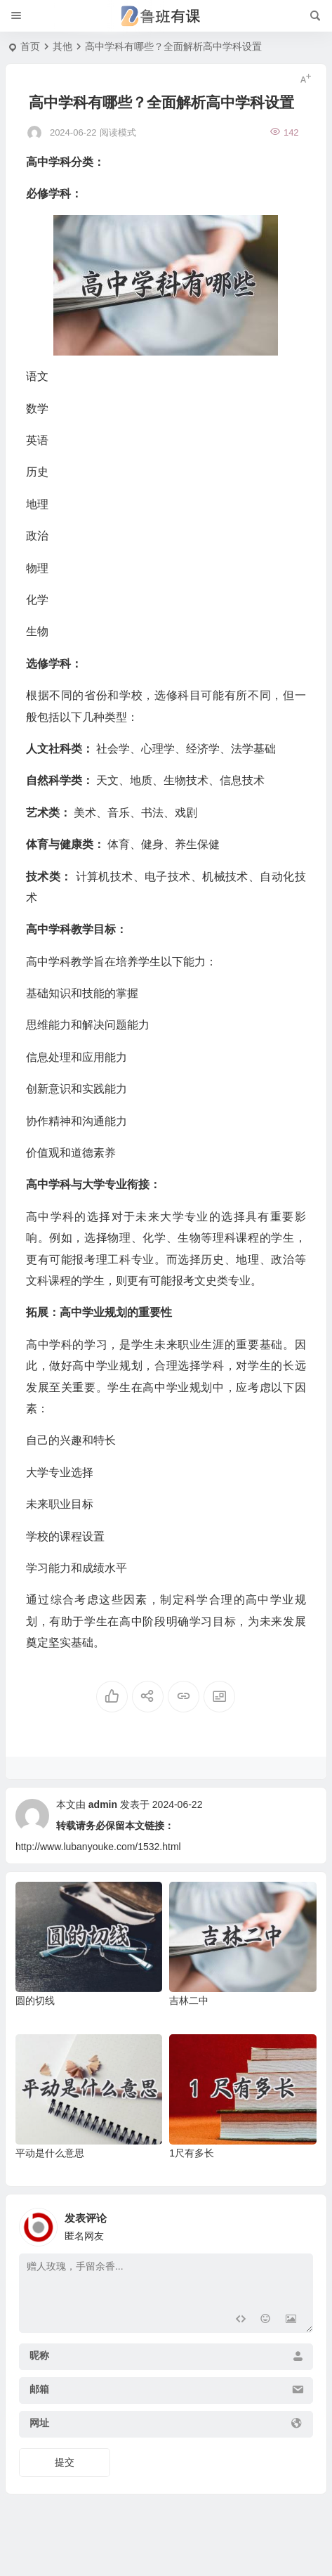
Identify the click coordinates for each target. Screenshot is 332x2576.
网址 (39, 2422)
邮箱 (39, 2389)
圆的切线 (35, 2000)
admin (102, 1804)
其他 (62, 46)
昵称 (39, 2355)
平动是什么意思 (49, 2153)
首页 (30, 46)
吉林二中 (188, 2000)
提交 (64, 2462)
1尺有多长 (191, 2153)
